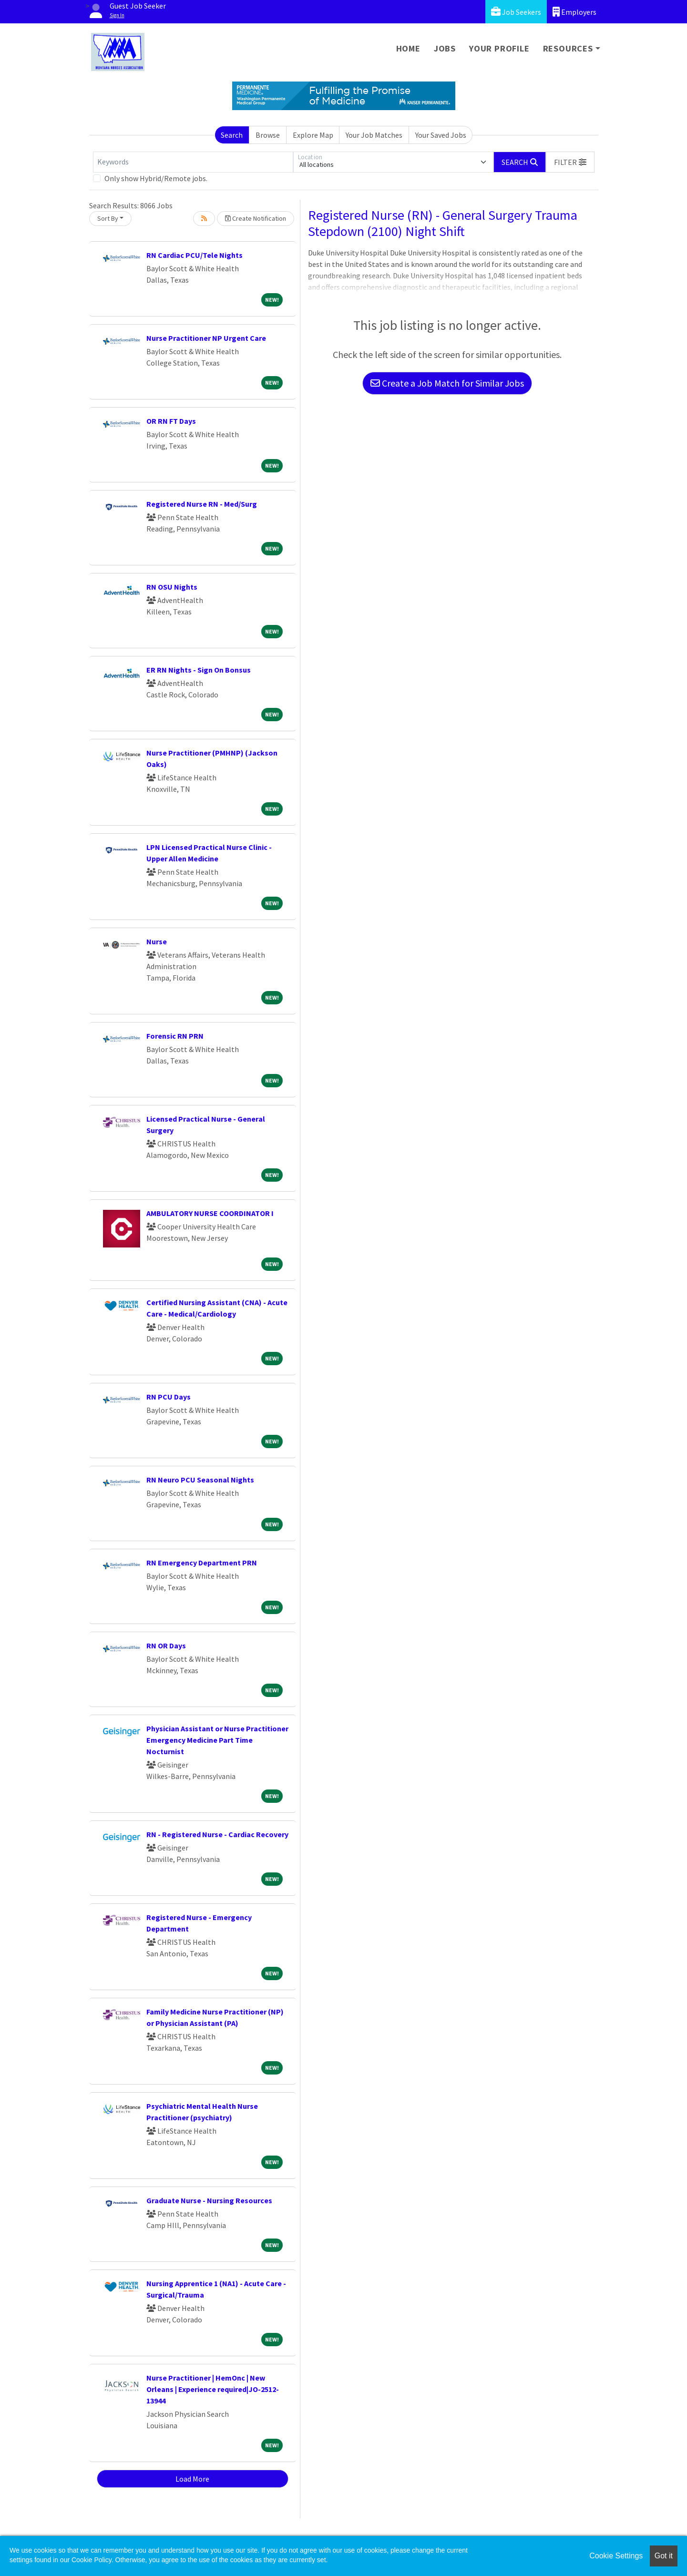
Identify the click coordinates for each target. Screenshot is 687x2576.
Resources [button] (568, 48)
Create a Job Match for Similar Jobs (447, 383)
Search (232, 135)
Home (408, 48)
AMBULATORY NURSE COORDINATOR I (210, 1213)
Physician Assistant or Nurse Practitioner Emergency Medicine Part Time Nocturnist (217, 1740)
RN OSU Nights (171, 587)
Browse (268, 135)
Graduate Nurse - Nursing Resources (209, 2200)
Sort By (107, 218)
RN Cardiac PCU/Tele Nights (194, 255)
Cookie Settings (616, 2556)
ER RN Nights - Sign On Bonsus (198, 670)
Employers (574, 12)
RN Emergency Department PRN (201, 1562)
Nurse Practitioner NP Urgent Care (206, 338)
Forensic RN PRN (175, 1036)
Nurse (156, 941)
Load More (192, 2479)
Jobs (445, 48)
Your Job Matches (374, 135)
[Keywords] (193, 162)
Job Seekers (516, 12)
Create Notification (255, 218)
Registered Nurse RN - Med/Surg (201, 504)
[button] (570, 162)
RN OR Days (166, 1645)
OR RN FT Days (171, 421)
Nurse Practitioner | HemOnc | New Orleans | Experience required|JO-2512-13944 (212, 2389)
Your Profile (499, 48)
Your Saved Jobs (440, 135)
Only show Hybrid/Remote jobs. (155, 178)
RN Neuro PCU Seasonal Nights (200, 1479)
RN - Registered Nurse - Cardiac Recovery (217, 1834)
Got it (664, 2556)
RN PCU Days (168, 1396)
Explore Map (313, 135)
